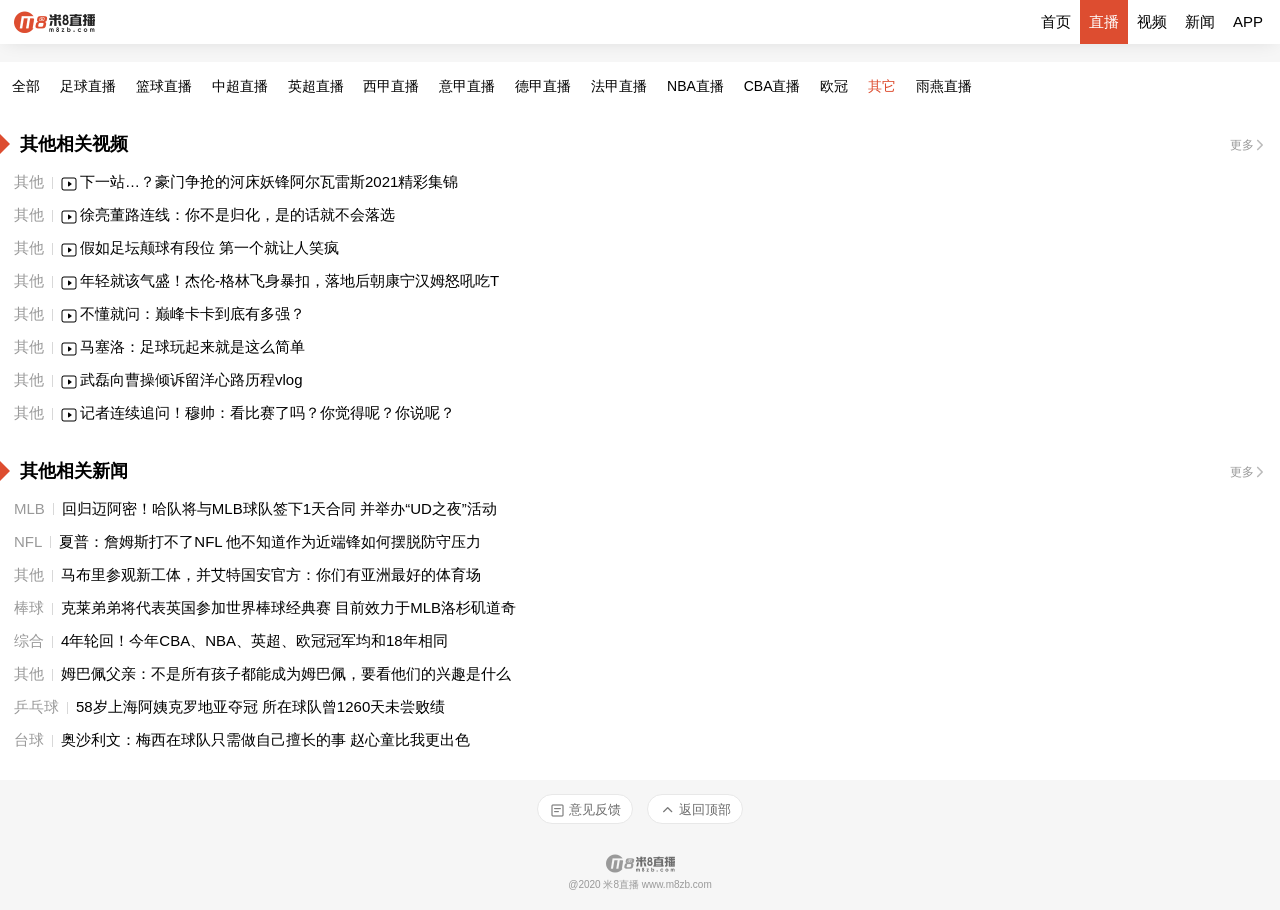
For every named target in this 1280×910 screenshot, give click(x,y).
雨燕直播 (944, 86)
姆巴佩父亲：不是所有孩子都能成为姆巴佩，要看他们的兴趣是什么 (286, 673)
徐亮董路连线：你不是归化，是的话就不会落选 (237, 214)
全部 (26, 86)
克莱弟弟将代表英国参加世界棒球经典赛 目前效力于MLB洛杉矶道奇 (288, 607)
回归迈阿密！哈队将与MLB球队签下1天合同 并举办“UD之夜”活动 (279, 508)
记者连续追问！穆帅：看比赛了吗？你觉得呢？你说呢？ (267, 412)
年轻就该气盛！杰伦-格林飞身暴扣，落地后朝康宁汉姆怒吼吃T (289, 280)
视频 (1152, 21)
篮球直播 (164, 86)
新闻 (1200, 21)
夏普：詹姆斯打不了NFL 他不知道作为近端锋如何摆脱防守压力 (270, 541)
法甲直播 (619, 86)
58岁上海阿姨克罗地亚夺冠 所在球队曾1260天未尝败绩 (262, 706)
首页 (1056, 21)
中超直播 (240, 86)
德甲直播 (543, 86)
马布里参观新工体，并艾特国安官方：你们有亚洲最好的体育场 (271, 574)
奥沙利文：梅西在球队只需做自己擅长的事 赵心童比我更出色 (265, 739)
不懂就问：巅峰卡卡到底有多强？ (192, 313)
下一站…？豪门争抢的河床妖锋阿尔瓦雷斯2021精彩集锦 (269, 181)
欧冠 (834, 86)
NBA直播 (695, 86)
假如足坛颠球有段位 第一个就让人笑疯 (209, 247)
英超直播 (316, 86)
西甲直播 (391, 86)
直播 (1104, 21)
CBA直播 (772, 86)
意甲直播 (467, 86)
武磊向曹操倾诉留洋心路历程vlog (191, 379)
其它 (882, 86)
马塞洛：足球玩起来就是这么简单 (192, 346)
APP (1248, 21)
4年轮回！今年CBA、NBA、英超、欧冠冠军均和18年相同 (254, 640)
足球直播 (88, 86)
